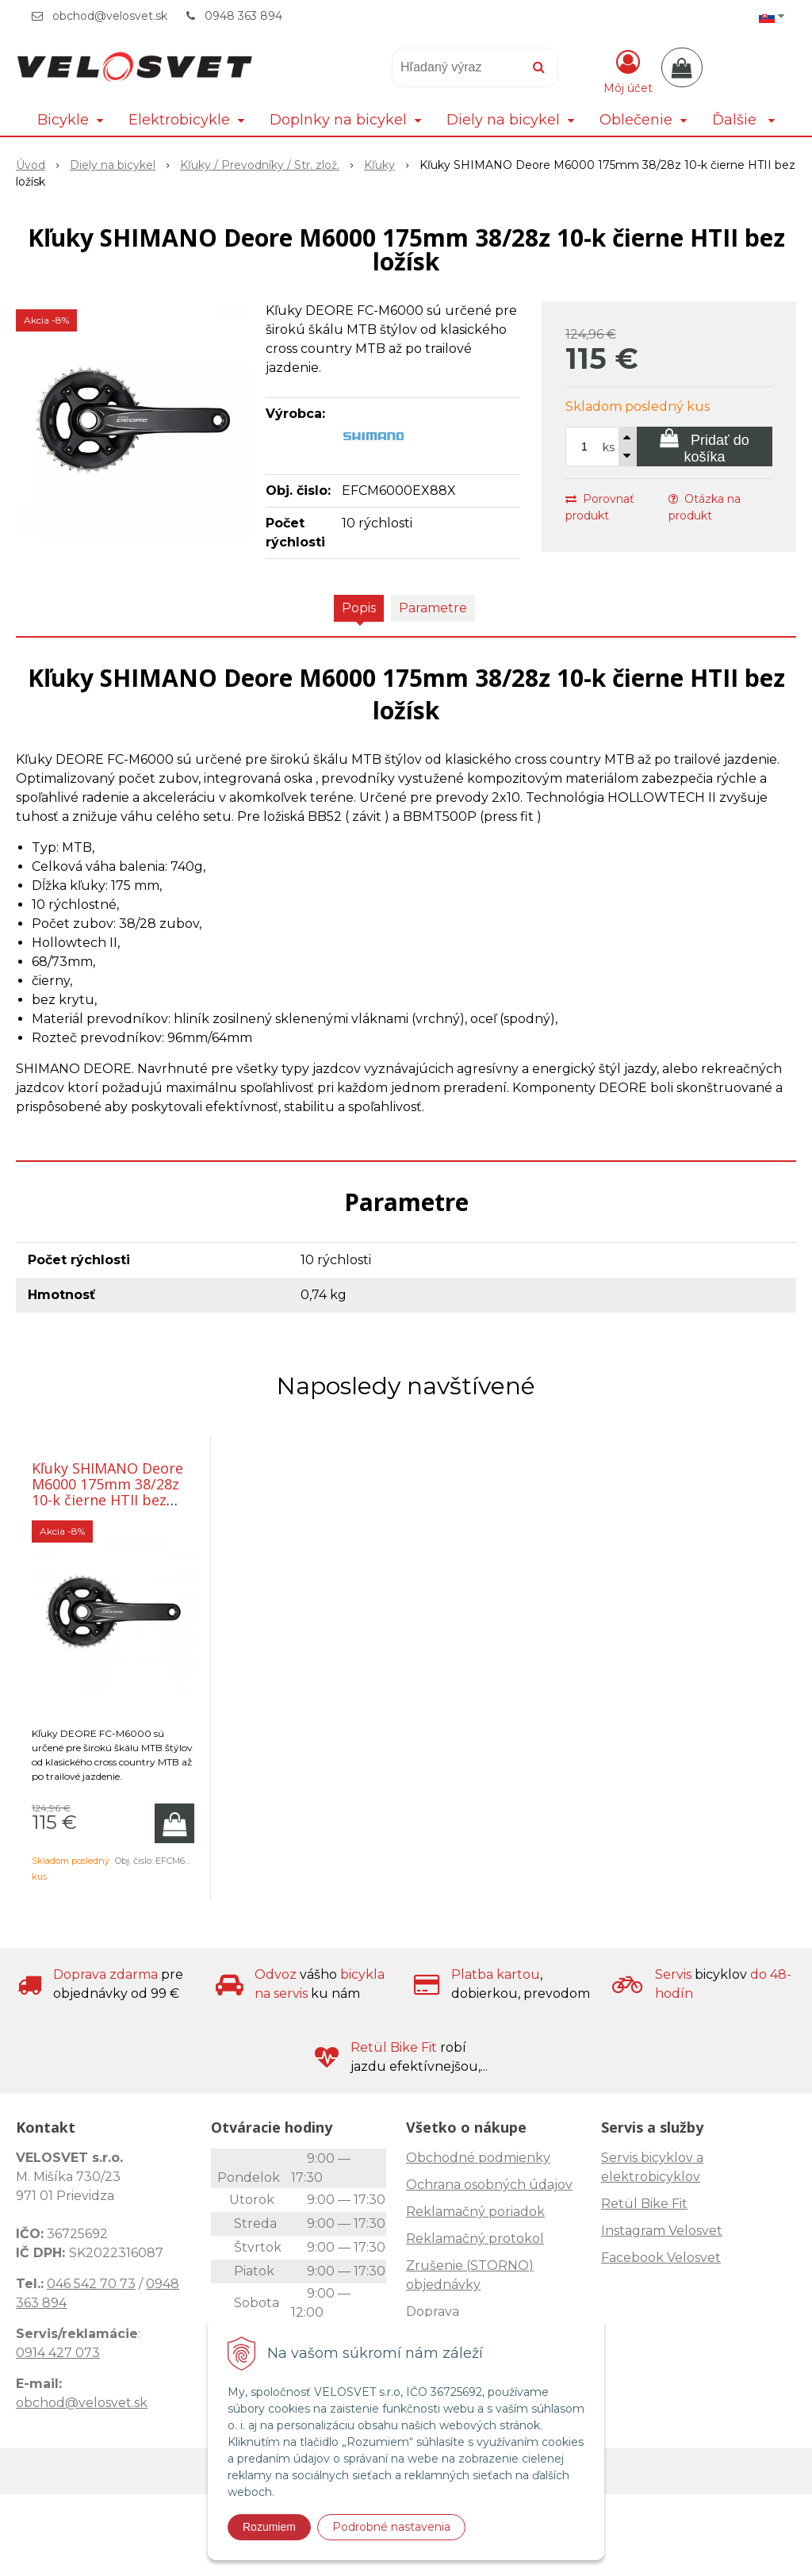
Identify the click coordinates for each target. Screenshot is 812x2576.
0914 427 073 (58, 2352)
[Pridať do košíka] (704, 446)
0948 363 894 (243, 16)
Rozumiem (269, 2526)
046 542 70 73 (91, 2283)
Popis (359, 607)
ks (609, 447)
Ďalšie (743, 119)
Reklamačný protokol (475, 2238)
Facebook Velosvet (661, 2257)
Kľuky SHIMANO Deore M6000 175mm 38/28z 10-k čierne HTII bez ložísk (107, 1492)
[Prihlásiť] (628, 70)
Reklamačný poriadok (475, 2211)
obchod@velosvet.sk (109, 16)
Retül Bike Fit (644, 2203)
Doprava (432, 2311)
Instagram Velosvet (661, 2230)
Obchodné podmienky (478, 2157)
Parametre (433, 607)
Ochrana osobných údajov (489, 2184)
